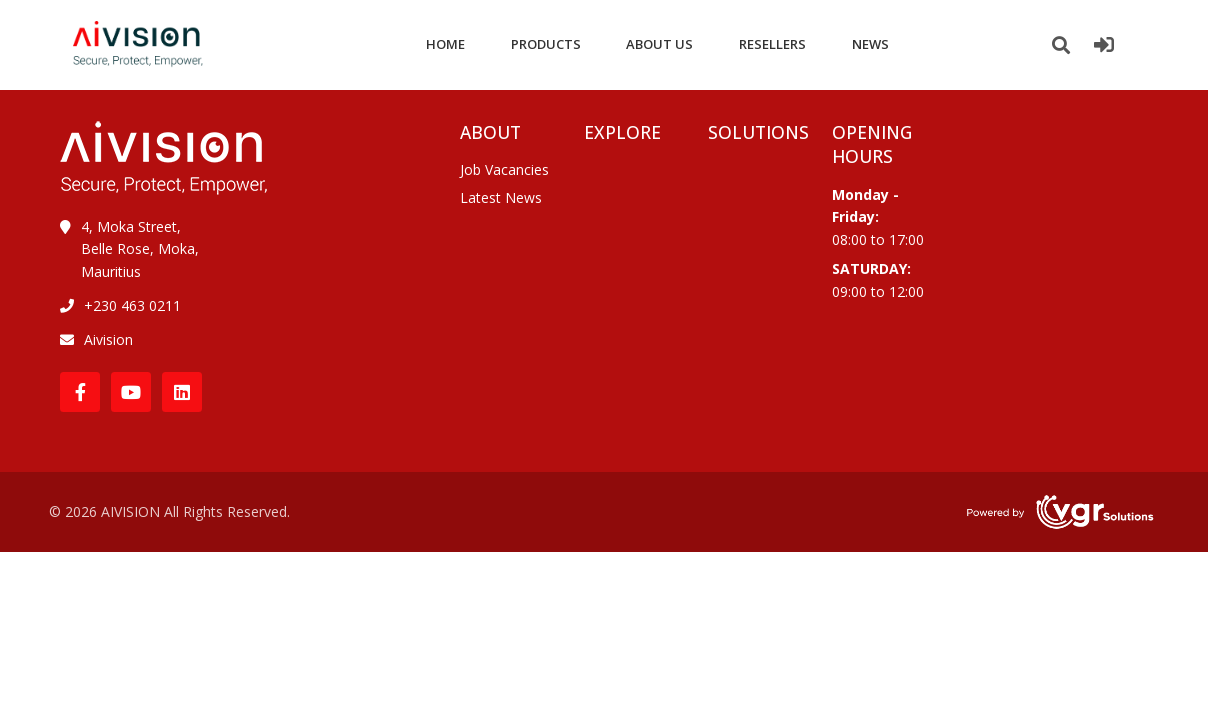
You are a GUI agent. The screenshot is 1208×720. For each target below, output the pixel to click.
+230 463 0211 (132, 305)
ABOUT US (659, 44)
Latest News (501, 197)
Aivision (108, 339)
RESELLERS (772, 44)
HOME (445, 44)
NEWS (870, 44)
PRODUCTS (546, 44)
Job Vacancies (504, 169)
